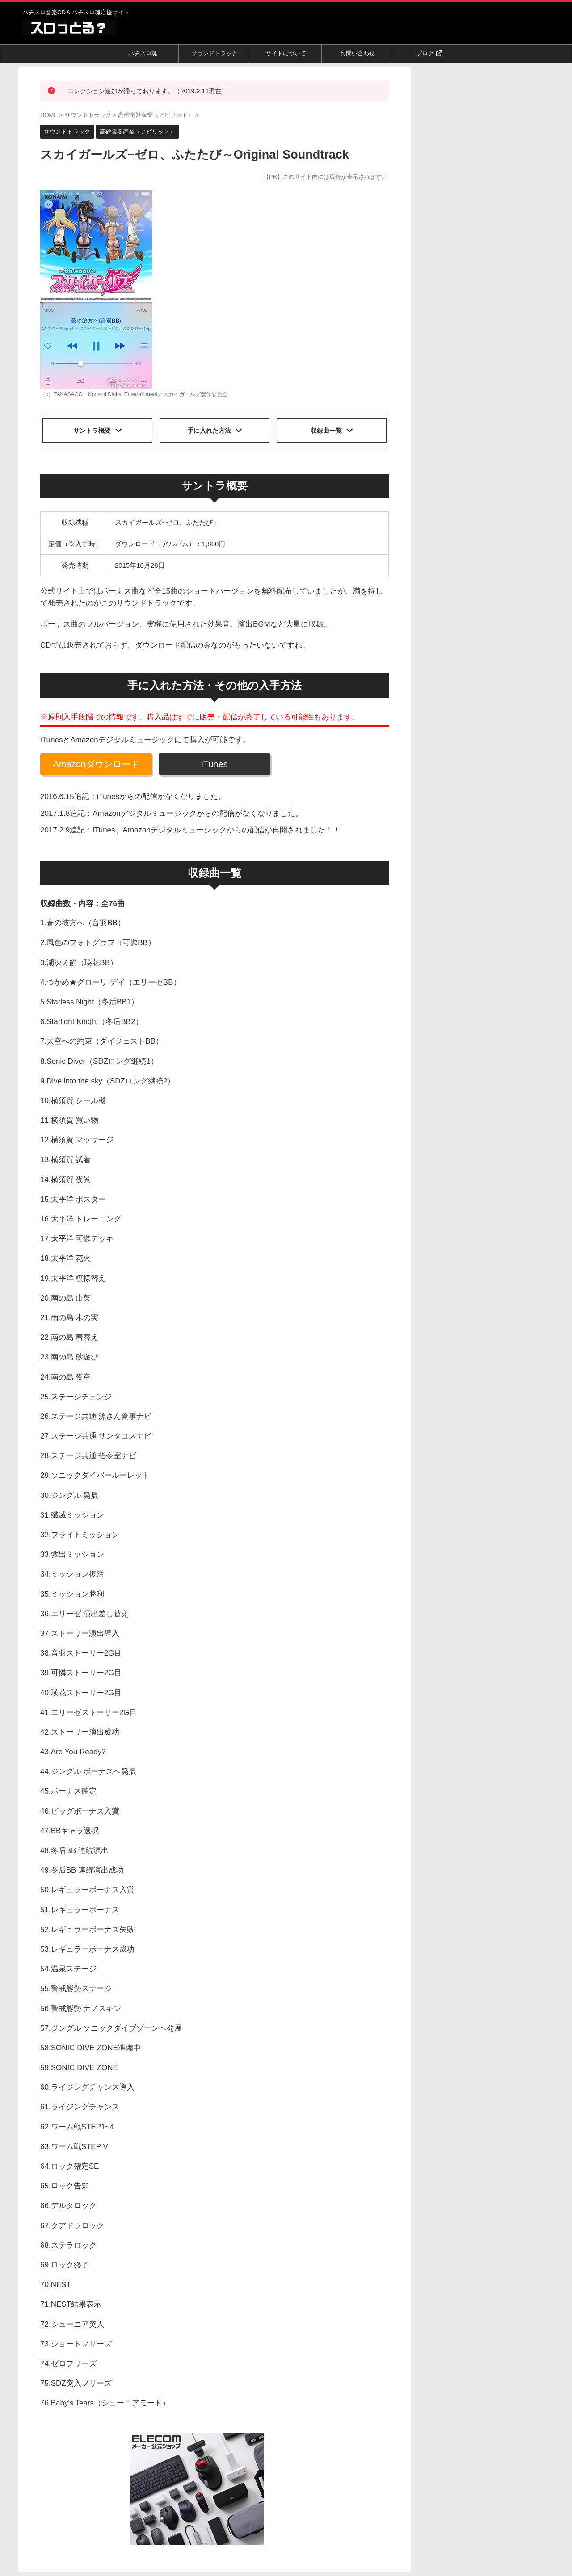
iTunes (214, 760)
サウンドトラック (214, 53)
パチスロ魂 (142, 53)
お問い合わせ (357, 53)
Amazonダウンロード (96, 760)
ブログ (429, 53)
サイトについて (285, 53)
